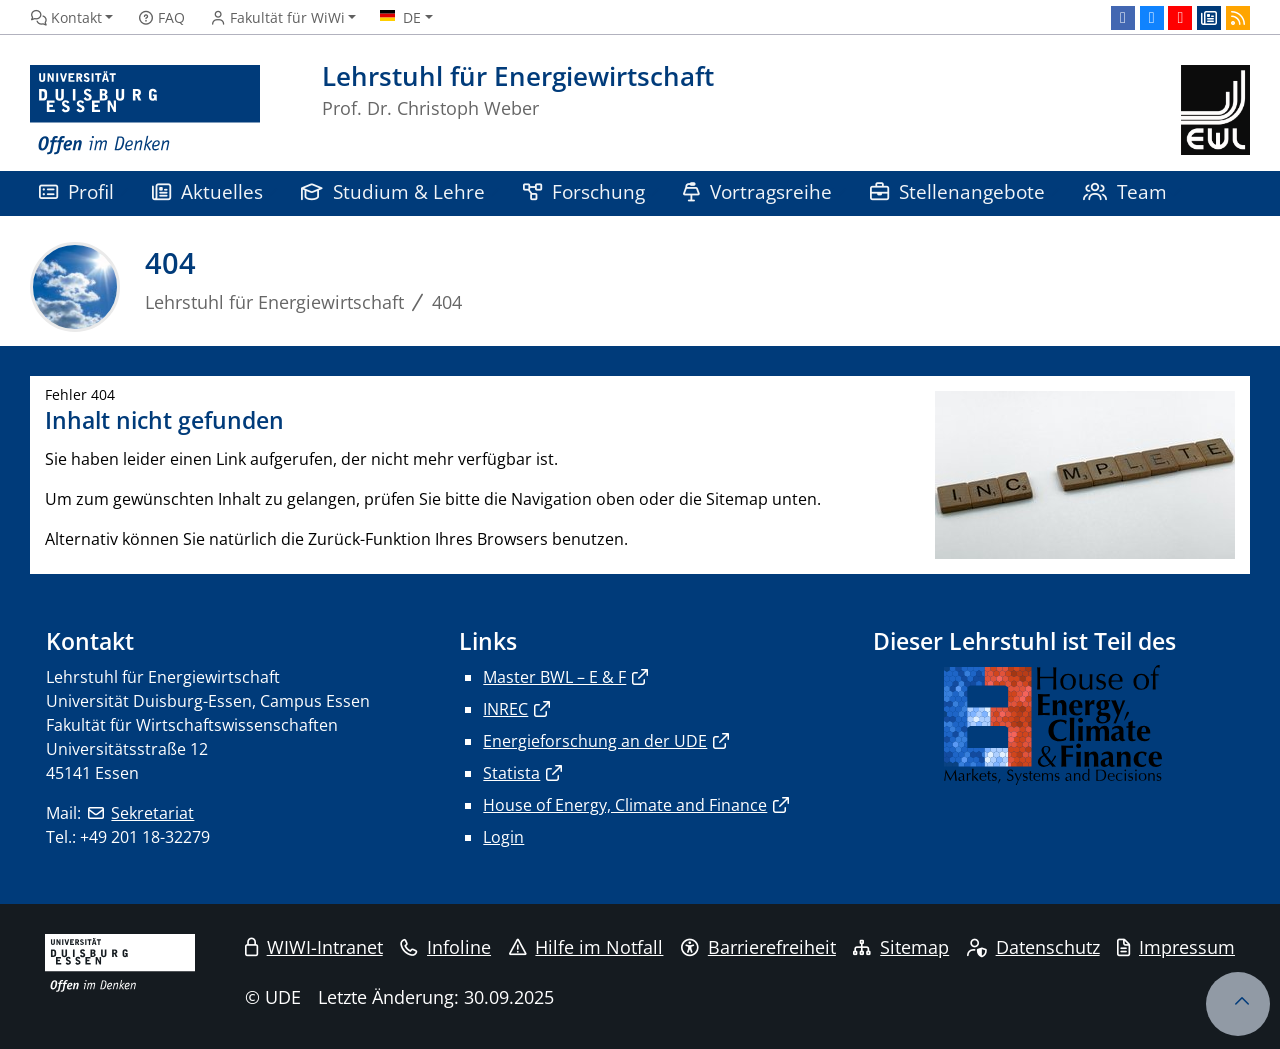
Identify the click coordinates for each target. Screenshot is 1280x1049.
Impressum (1176, 947)
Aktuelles (207, 191)
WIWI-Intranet (314, 947)
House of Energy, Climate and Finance (625, 805)
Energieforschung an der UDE (595, 741)
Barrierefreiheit (758, 947)
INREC (505, 709)
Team (1125, 191)
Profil (76, 191)
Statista (511, 773)
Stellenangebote (957, 191)
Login (503, 837)
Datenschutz (1033, 947)
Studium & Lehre (393, 191)
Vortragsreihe (757, 191)
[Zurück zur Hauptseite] (1215, 110)
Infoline (445, 947)
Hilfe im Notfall (586, 947)
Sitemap (901, 947)
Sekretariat (152, 813)
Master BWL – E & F (554, 677)
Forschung (584, 191)
